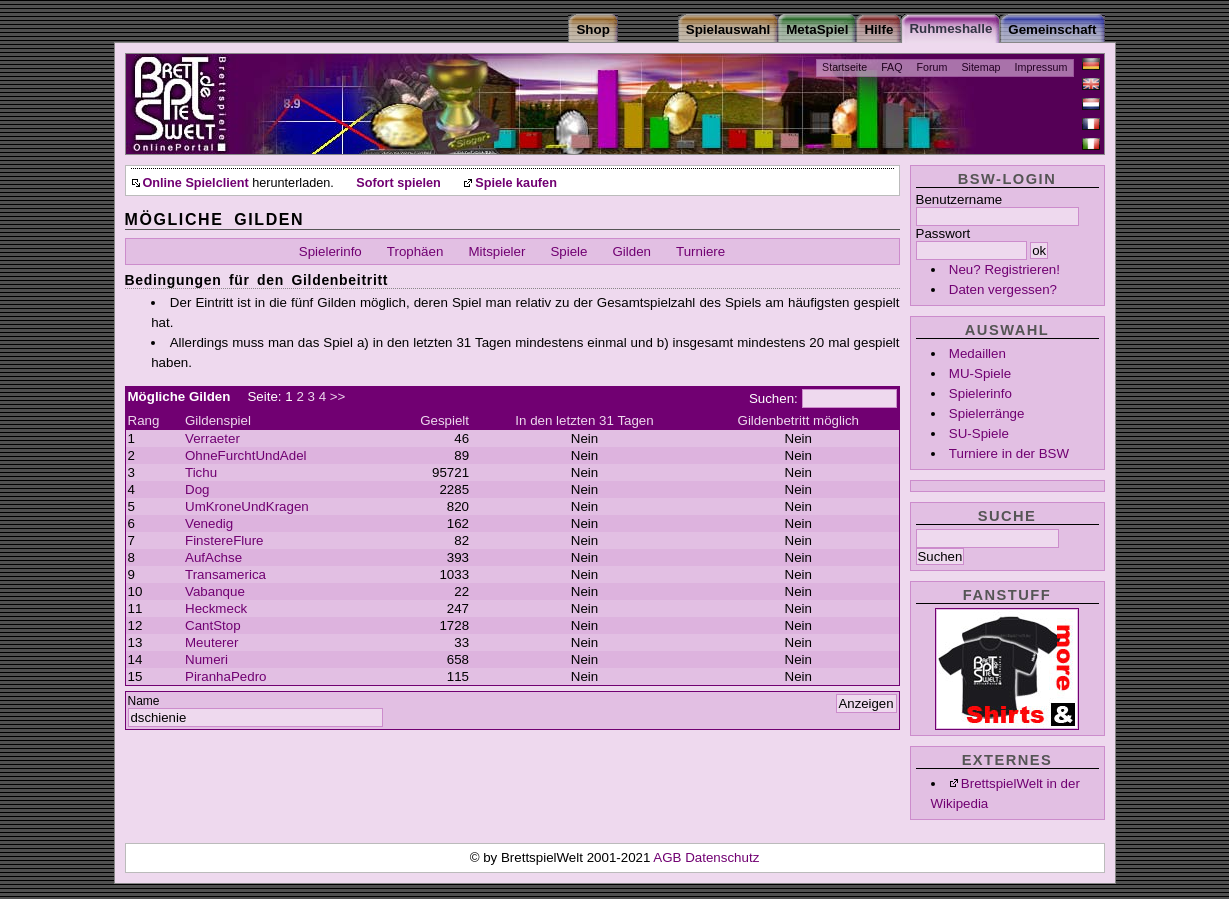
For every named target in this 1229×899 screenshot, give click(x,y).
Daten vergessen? (1003, 289)
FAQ (891, 67)
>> (338, 396)
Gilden (632, 251)
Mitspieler (496, 251)
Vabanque (215, 591)
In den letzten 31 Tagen (584, 420)
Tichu (201, 472)
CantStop (213, 625)
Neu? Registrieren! (1004, 269)
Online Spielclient (196, 183)
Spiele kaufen (516, 183)
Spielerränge (987, 413)
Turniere (700, 251)
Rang (144, 420)
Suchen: (773, 398)
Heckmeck (216, 608)
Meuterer (211, 642)
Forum (932, 67)
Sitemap (980, 67)
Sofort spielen (398, 183)
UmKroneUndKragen (247, 506)
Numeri (206, 659)
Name (144, 701)
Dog (197, 489)
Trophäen (415, 251)
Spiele (568, 251)
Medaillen (977, 353)
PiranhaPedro (226, 676)
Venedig (209, 523)
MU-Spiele (980, 373)
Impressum (1041, 67)
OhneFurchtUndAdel (246, 455)
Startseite (844, 67)
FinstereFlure (224, 540)
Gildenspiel (218, 420)
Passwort (943, 233)
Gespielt (444, 420)
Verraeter (212, 438)
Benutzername (959, 199)
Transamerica (225, 574)
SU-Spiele (979, 433)
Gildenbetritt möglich (799, 420)
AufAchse (213, 557)
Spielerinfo (980, 393)
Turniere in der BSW (1009, 453)
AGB (669, 857)
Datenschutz (722, 857)
